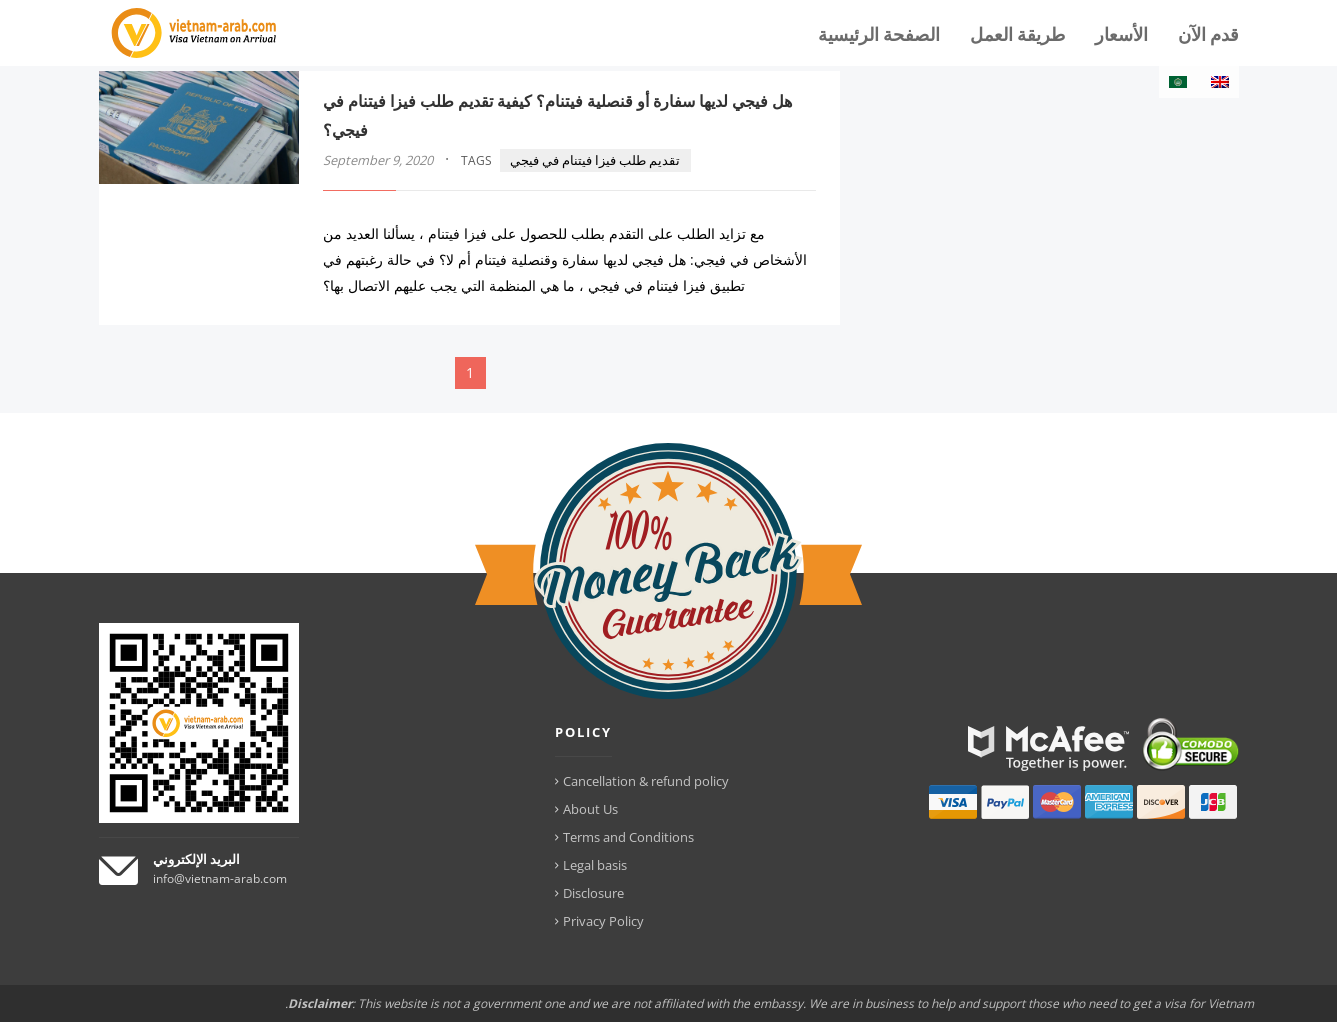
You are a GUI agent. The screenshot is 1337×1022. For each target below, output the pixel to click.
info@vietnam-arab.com (220, 878)
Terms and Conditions (628, 837)
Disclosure (593, 893)
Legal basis (595, 865)
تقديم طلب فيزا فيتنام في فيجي (595, 160)
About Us (590, 809)
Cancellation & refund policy (646, 781)
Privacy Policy (603, 921)
